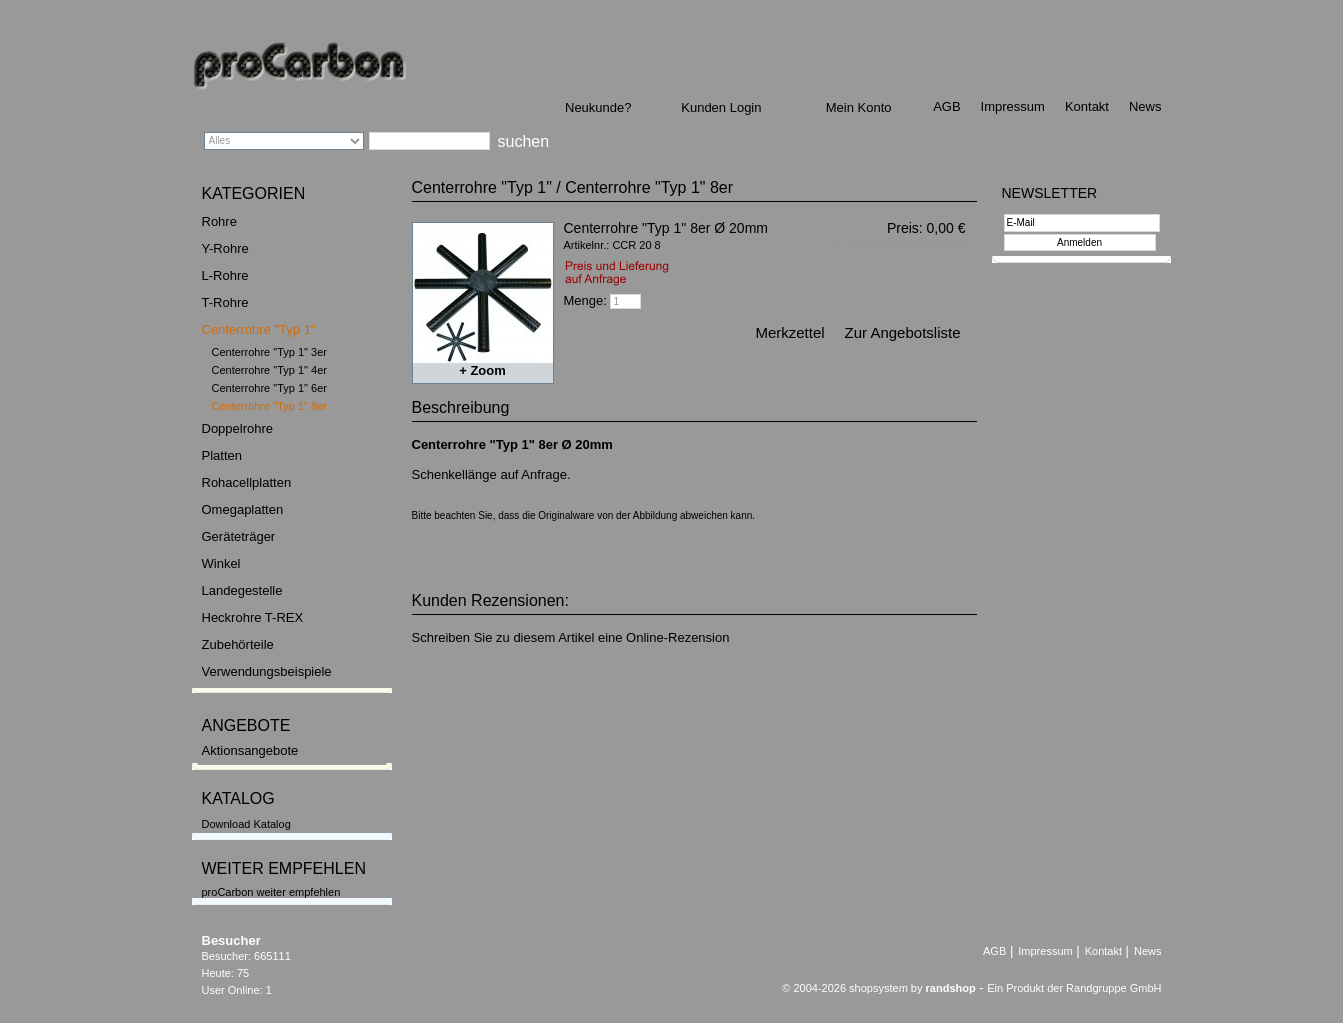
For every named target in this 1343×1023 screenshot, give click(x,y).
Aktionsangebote (250, 750)
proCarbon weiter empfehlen (271, 892)
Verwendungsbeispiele (267, 671)
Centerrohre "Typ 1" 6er (269, 388)
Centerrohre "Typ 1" (259, 329)
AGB (946, 106)
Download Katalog (246, 824)
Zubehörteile (238, 644)
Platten (222, 455)
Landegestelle (242, 590)
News (1145, 106)
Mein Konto (859, 107)
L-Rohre (225, 275)
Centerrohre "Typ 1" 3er (269, 352)
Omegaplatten (243, 509)
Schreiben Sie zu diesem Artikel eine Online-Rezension (571, 637)
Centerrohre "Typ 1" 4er (269, 370)
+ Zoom (482, 370)
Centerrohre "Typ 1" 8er (269, 406)
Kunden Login (721, 107)
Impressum (1013, 106)
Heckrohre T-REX (253, 617)
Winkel (221, 563)
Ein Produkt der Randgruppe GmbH (1074, 988)
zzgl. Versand (938, 245)
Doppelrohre (238, 428)
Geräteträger (239, 536)
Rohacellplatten (247, 482)
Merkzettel (789, 332)
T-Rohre (225, 302)
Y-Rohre (225, 248)
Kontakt (1087, 106)
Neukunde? (598, 107)
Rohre (219, 221)
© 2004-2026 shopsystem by (878, 988)
